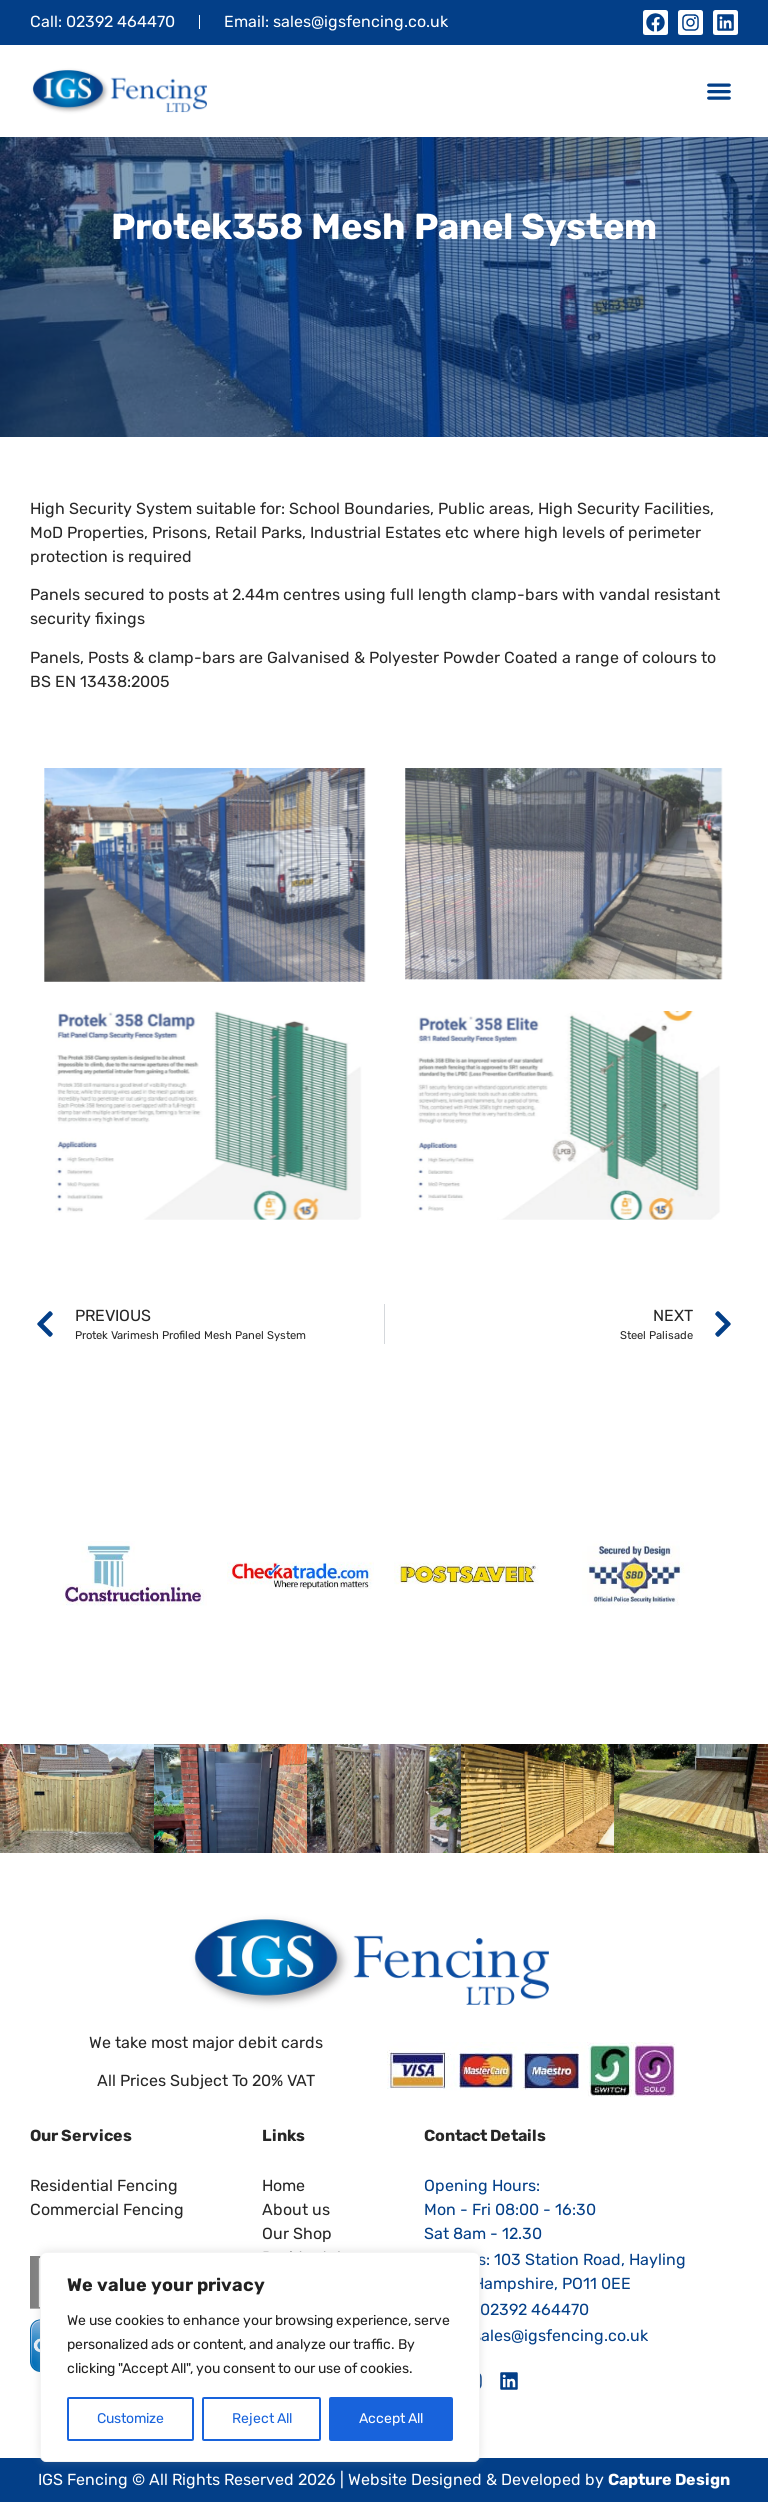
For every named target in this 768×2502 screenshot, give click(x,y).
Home (283, 2185)
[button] (718, 91)
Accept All (391, 2418)
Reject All (262, 2418)
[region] (260, 2357)
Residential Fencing (104, 2185)
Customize (130, 2418)
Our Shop (297, 2233)
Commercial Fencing (107, 2209)
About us (296, 2209)
